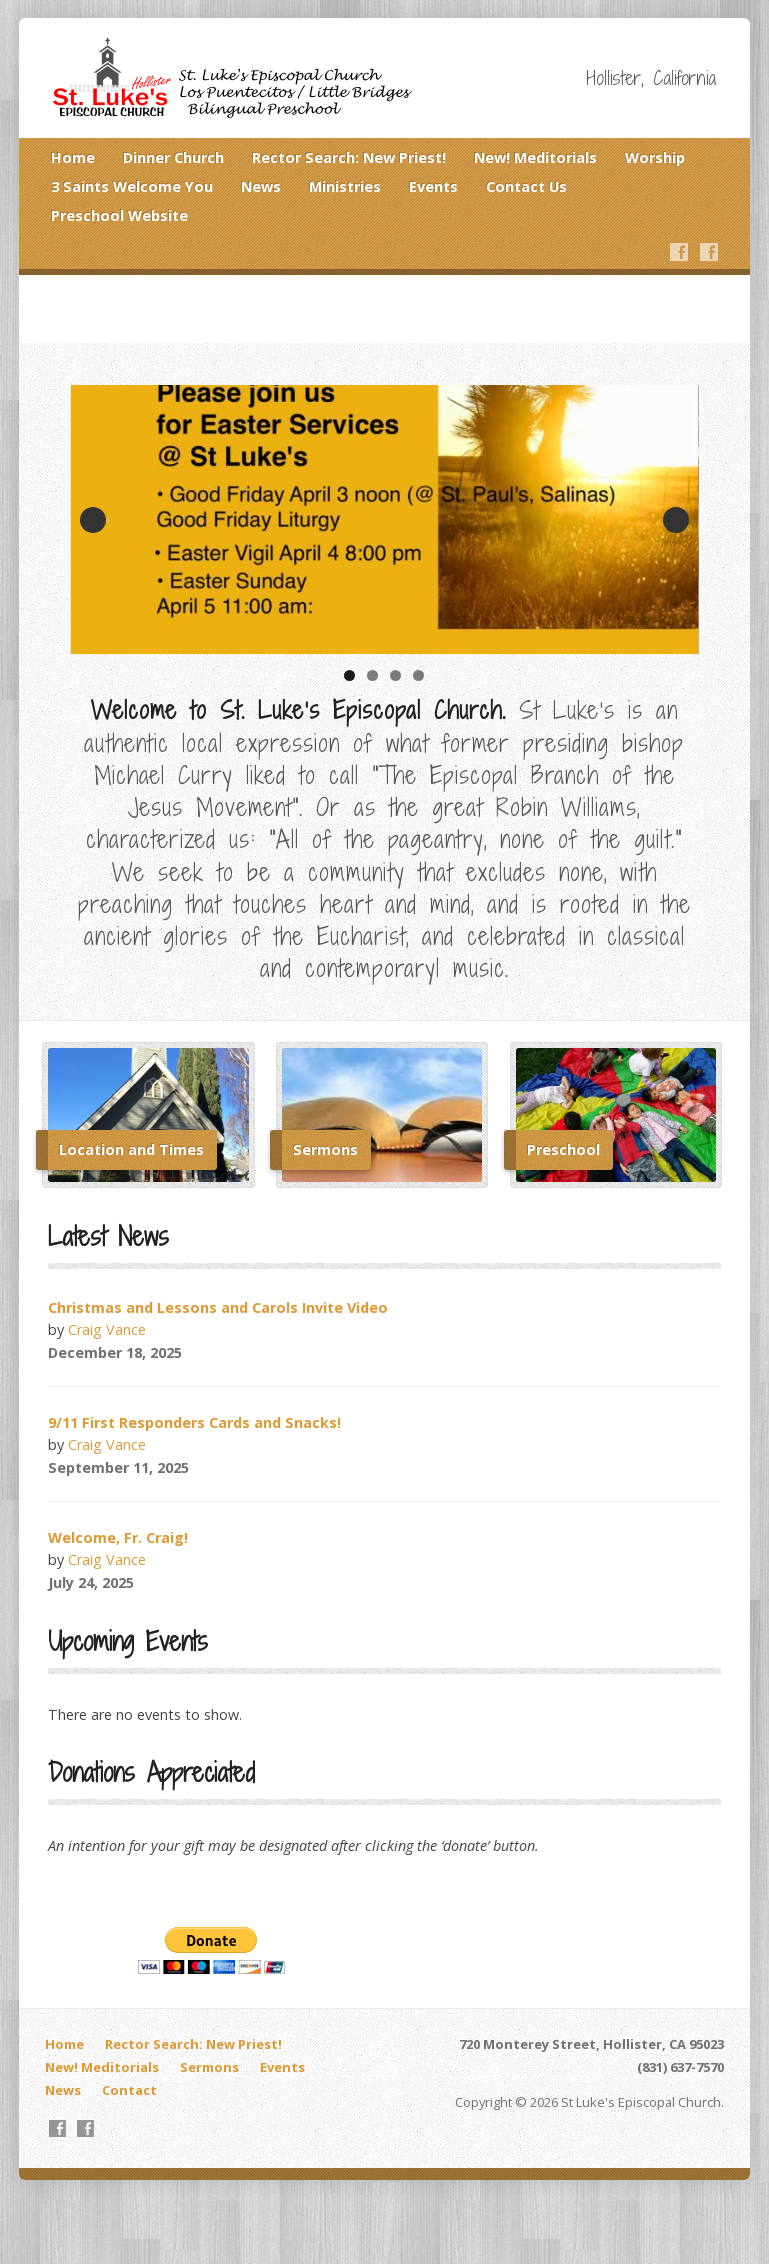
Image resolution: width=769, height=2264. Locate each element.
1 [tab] (349, 675)
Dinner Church (173, 157)
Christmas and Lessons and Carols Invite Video (218, 1307)
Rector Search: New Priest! (349, 157)
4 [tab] (418, 675)
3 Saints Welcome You (132, 186)
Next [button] (676, 520)
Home (73, 157)
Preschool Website (119, 215)
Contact (129, 2090)
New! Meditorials (535, 157)
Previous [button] (93, 520)
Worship (655, 157)
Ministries (345, 186)
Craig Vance (107, 1329)
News (261, 186)
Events (433, 186)
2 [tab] (372, 675)
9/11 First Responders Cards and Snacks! (194, 1422)
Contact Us (526, 186)
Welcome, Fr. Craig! (118, 1537)
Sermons (209, 2067)
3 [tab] (395, 675)
